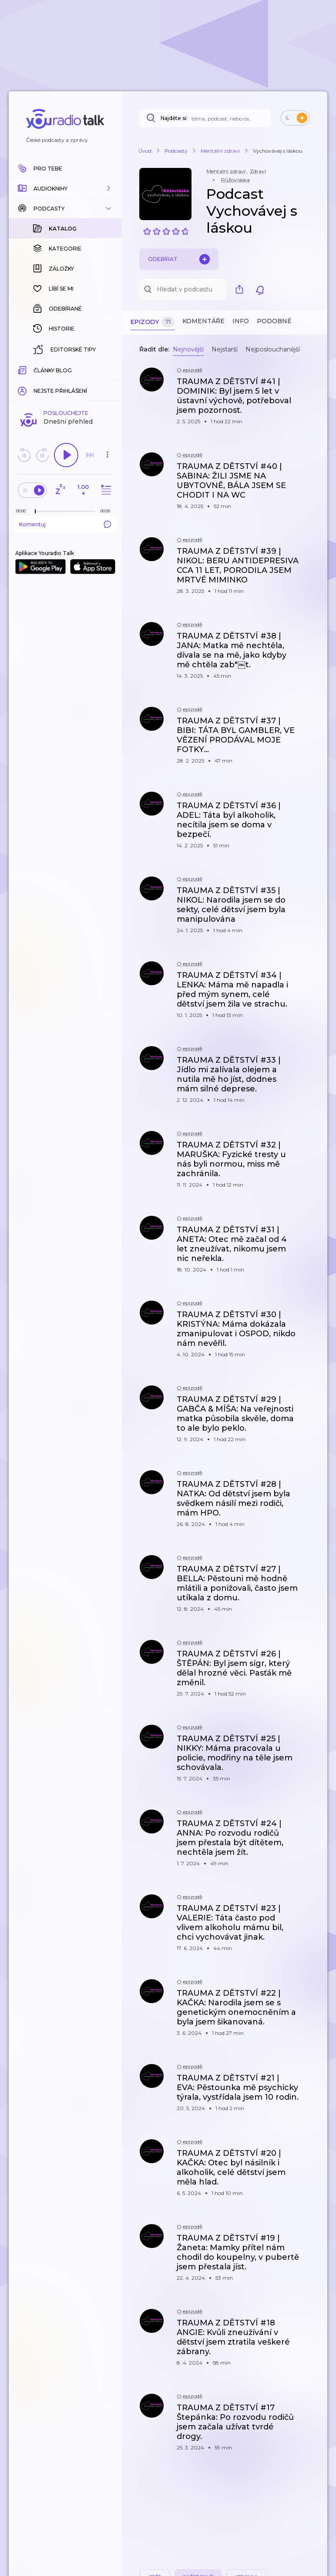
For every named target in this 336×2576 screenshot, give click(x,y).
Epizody (153, 322)
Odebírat (179, 259)
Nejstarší (225, 349)
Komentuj (65, 382)
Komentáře (203, 321)
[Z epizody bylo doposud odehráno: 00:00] (23, 369)
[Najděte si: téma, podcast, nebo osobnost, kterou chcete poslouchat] (205, 118)
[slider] (35, 369)
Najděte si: (174, 118)
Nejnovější (188, 349)
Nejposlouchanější (272, 349)
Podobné (274, 321)
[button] (65, 188)
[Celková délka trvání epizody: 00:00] (107, 369)
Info (240, 321)
